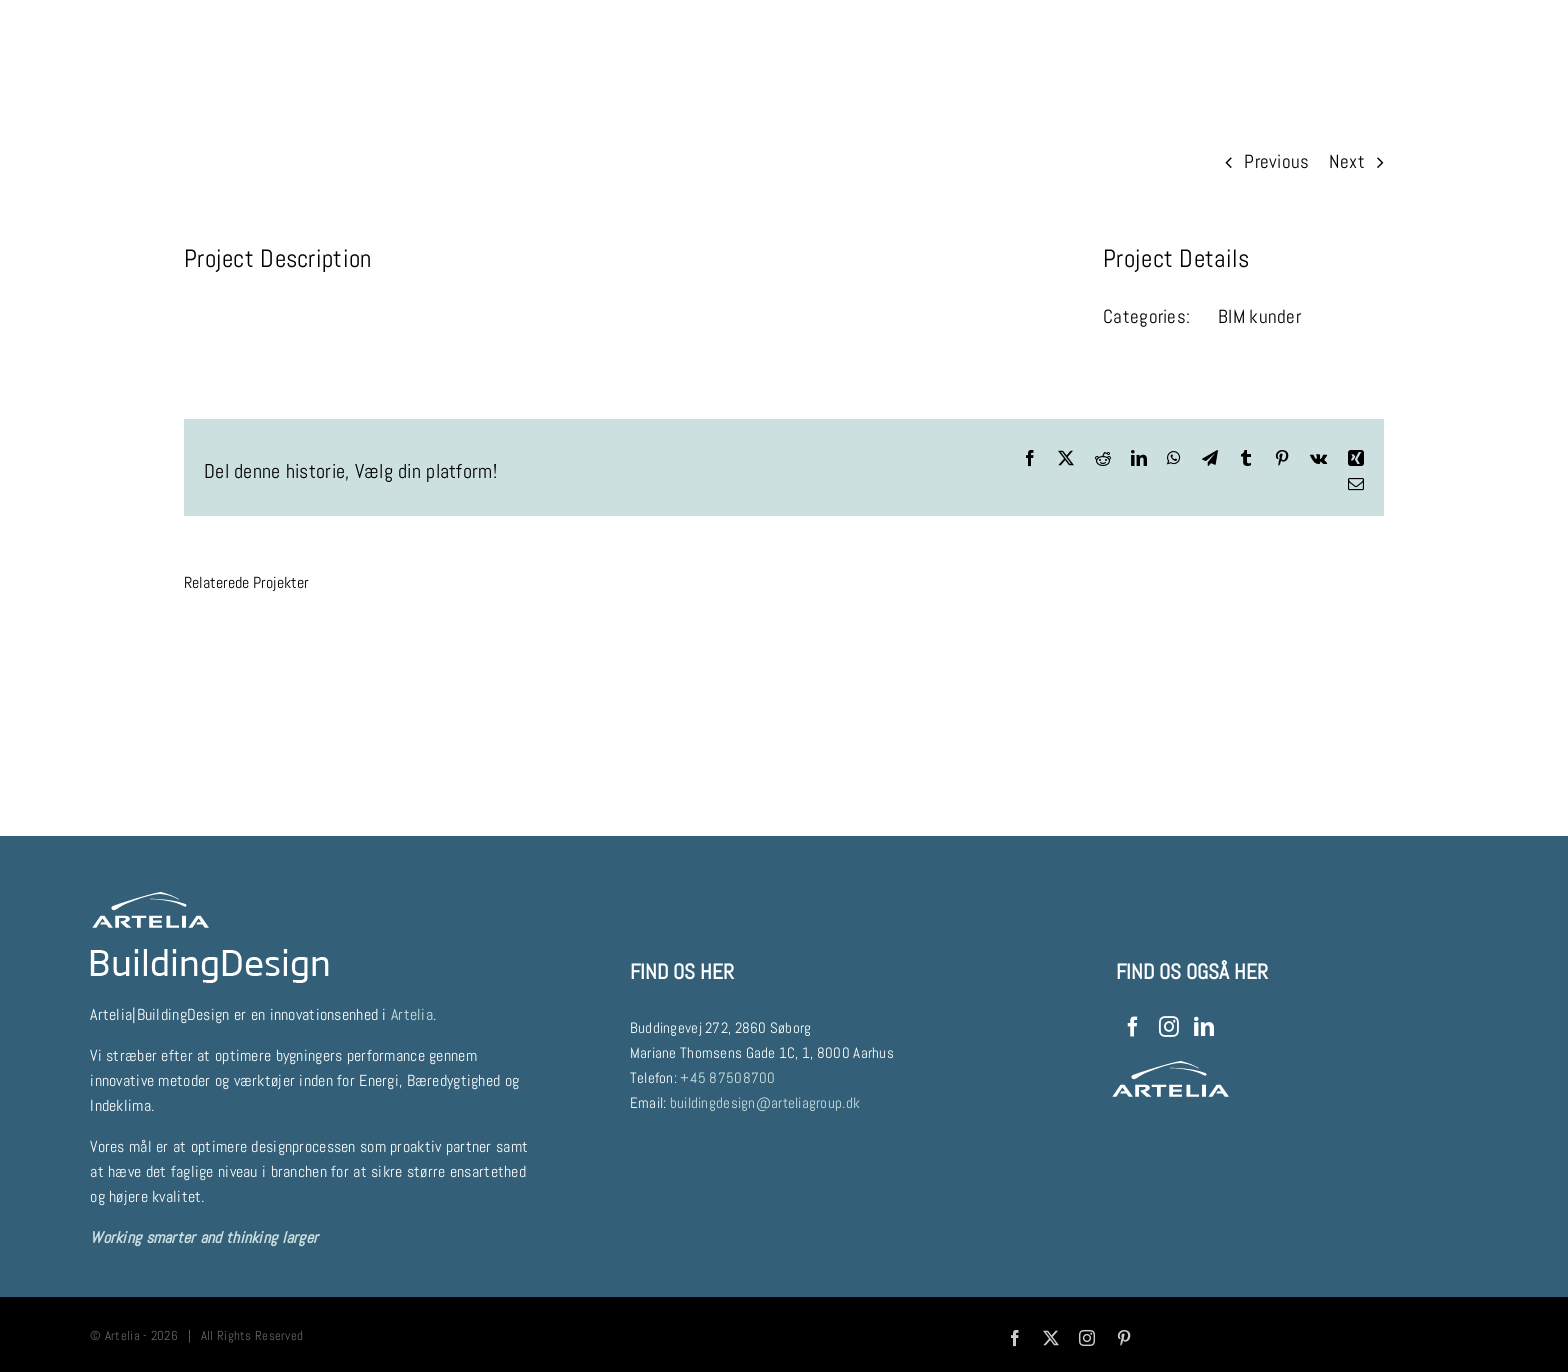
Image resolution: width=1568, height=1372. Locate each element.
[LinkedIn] (1204, 1027)
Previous (1276, 161)
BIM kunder (1259, 316)
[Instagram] (1169, 1027)
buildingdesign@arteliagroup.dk (765, 1102)
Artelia (412, 1014)
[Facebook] (1133, 1027)
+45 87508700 (727, 1077)
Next (1347, 161)
